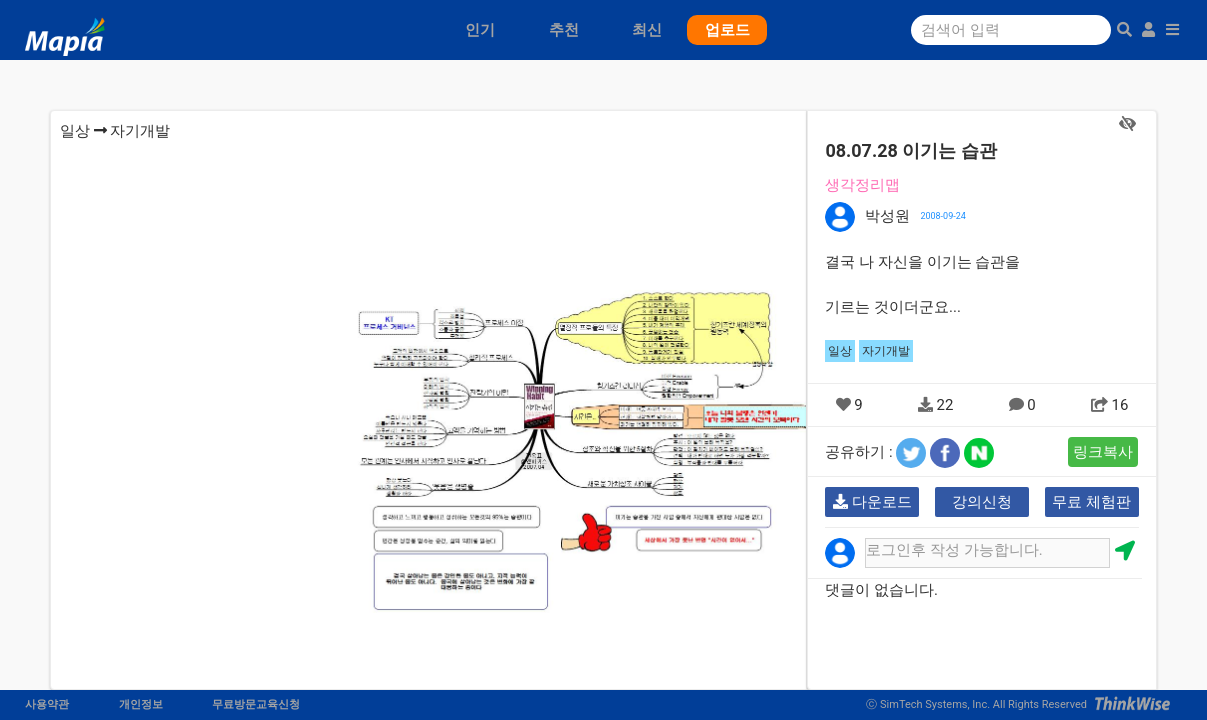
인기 (480, 30)
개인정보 (141, 704)
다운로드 (872, 502)
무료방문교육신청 (256, 704)
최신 (647, 30)
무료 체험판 (1091, 502)
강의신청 (982, 502)
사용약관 (47, 704)
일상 (75, 131)
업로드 (727, 30)
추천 (564, 30)
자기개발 (140, 131)
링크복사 (1103, 452)
